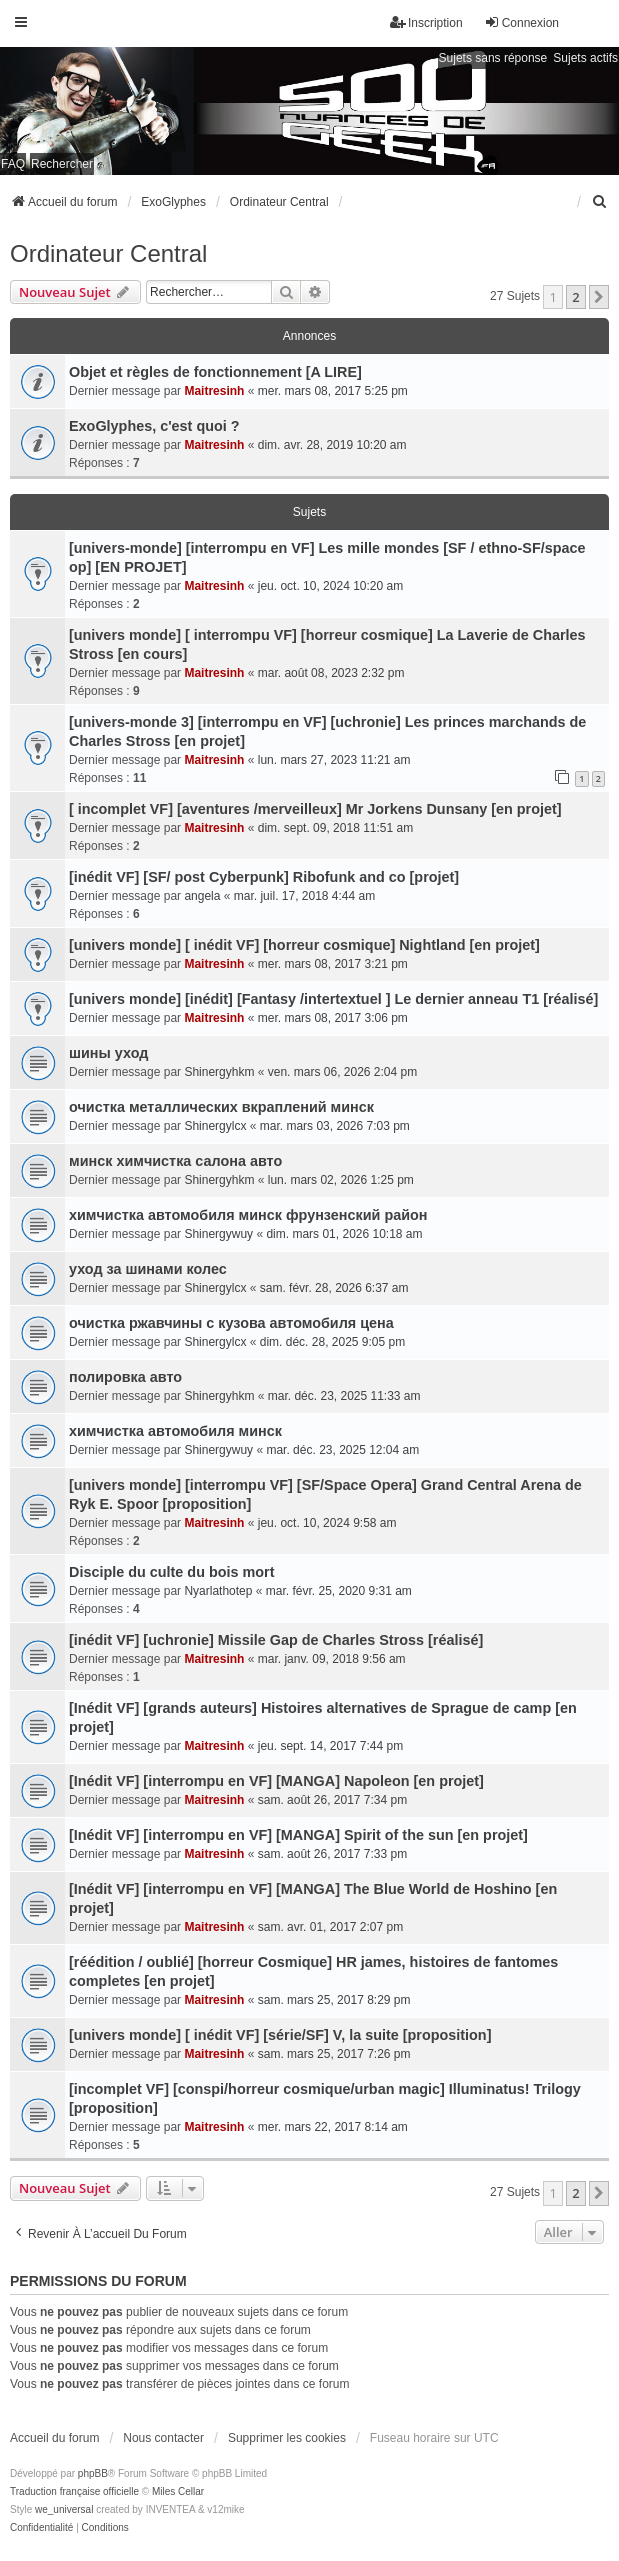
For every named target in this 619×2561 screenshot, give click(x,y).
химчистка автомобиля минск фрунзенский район (248, 1215)
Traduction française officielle (74, 2491)
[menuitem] (600, 202)
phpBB (93, 2473)
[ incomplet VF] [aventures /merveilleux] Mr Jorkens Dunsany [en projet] (315, 809)
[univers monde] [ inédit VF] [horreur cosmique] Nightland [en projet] (304, 945)
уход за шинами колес (148, 1269)
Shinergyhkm (219, 1072)
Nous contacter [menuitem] (163, 2438)
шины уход (108, 1053)
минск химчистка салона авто (175, 1161)
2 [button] (575, 297)
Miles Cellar (178, 2491)
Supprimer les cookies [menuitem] (287, 2438)
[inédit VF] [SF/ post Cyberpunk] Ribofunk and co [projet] (264, 877)
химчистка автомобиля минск (175, 1431)
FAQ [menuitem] (13, 164)
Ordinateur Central (108, 253)
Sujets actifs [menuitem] (585, 58)
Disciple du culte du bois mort (172, 1572)
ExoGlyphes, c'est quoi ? (154, 426)
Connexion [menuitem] (521, 22)
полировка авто (125, 1377)
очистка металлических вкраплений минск (221, 1107)
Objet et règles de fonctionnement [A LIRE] (215, 372)
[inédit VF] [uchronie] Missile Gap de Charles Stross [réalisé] (276, 1640)
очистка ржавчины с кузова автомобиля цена (231, 1323)
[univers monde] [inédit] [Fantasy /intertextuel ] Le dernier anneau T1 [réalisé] (333, 999)
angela (202, 896)
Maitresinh (214, 391)
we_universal (64, 2509)
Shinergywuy (218, 1234)
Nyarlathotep (218, 1591)
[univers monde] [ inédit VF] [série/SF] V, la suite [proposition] (280, 2035)
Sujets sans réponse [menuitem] (493, 58)
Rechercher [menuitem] (62, 164)
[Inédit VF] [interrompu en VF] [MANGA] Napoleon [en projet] (276, 1781)
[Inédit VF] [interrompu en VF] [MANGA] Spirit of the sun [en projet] (298, 1835)
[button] (599, 297)
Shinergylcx (215, 1126)
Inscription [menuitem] (426, 22)
